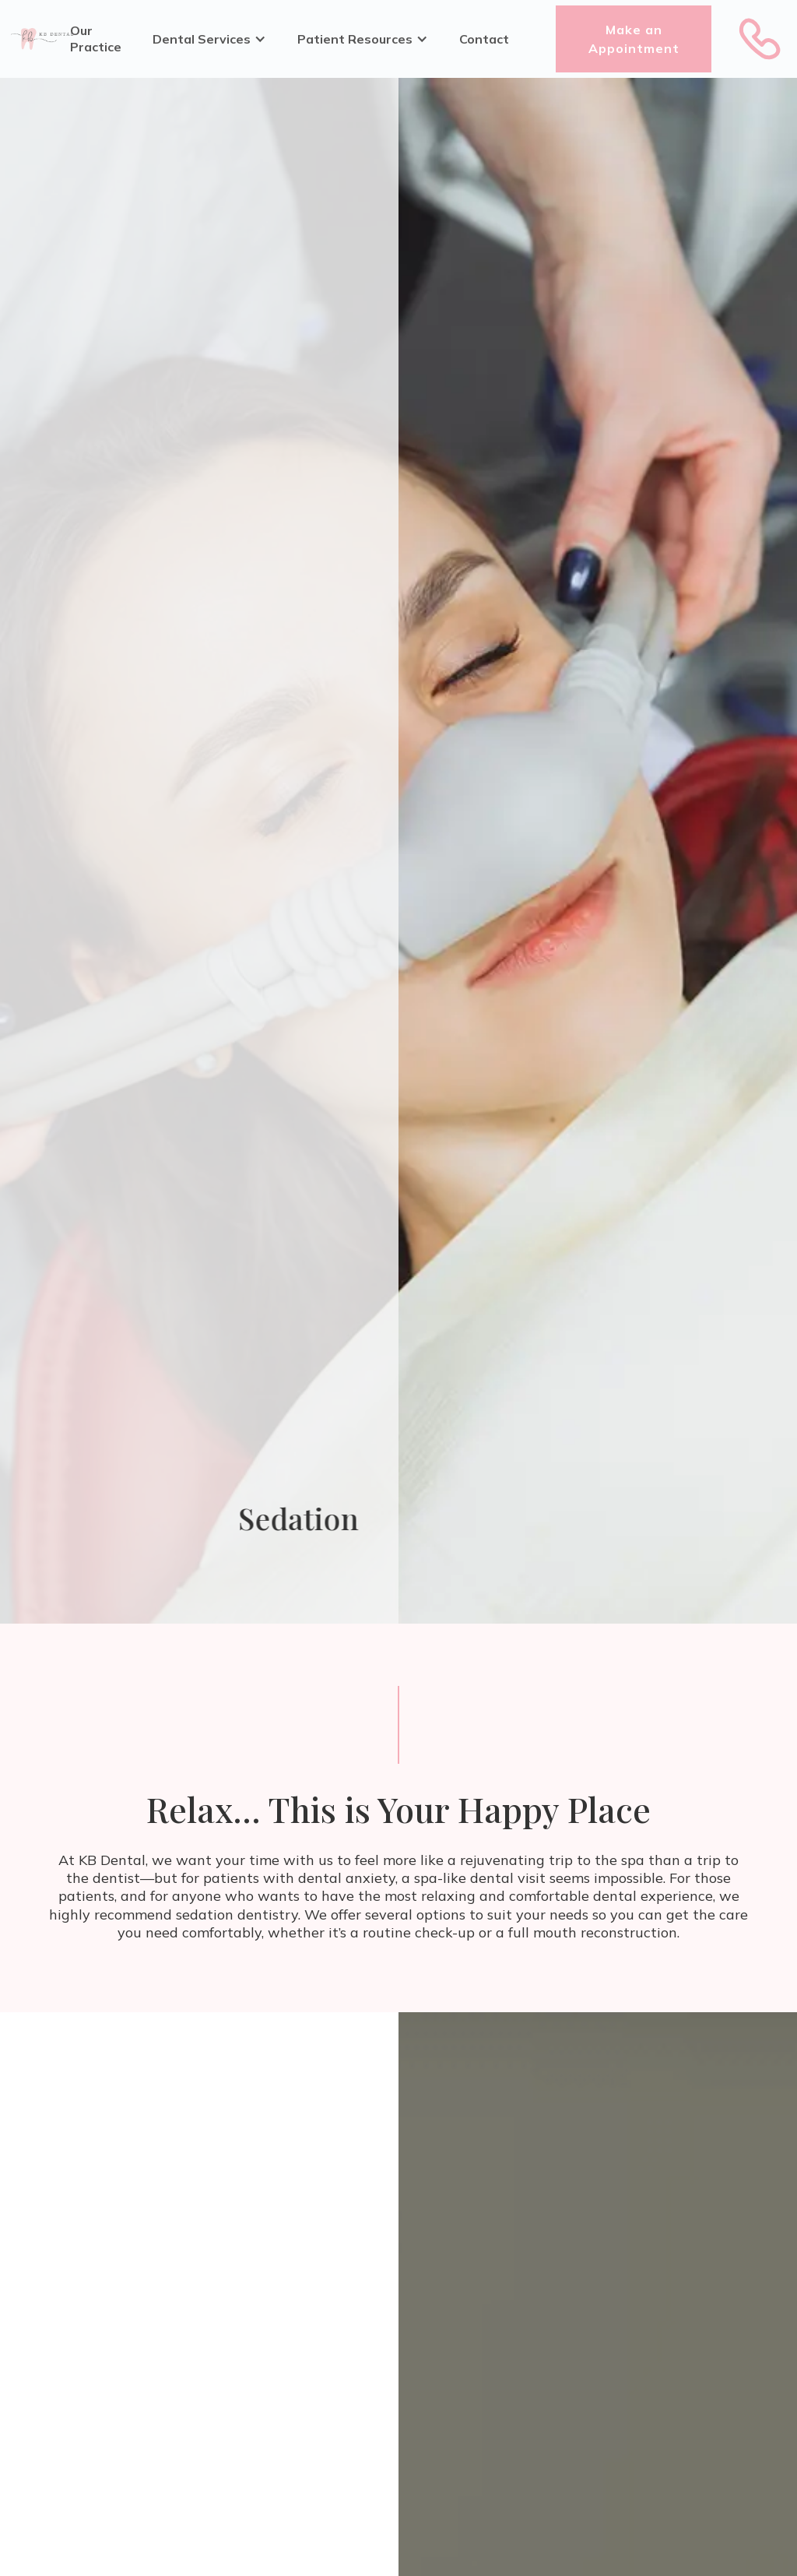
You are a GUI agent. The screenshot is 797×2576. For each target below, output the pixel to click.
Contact (484, 39)
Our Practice (95, 39)
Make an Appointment (633, 39)
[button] (209, 39)
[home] (42, 39)
